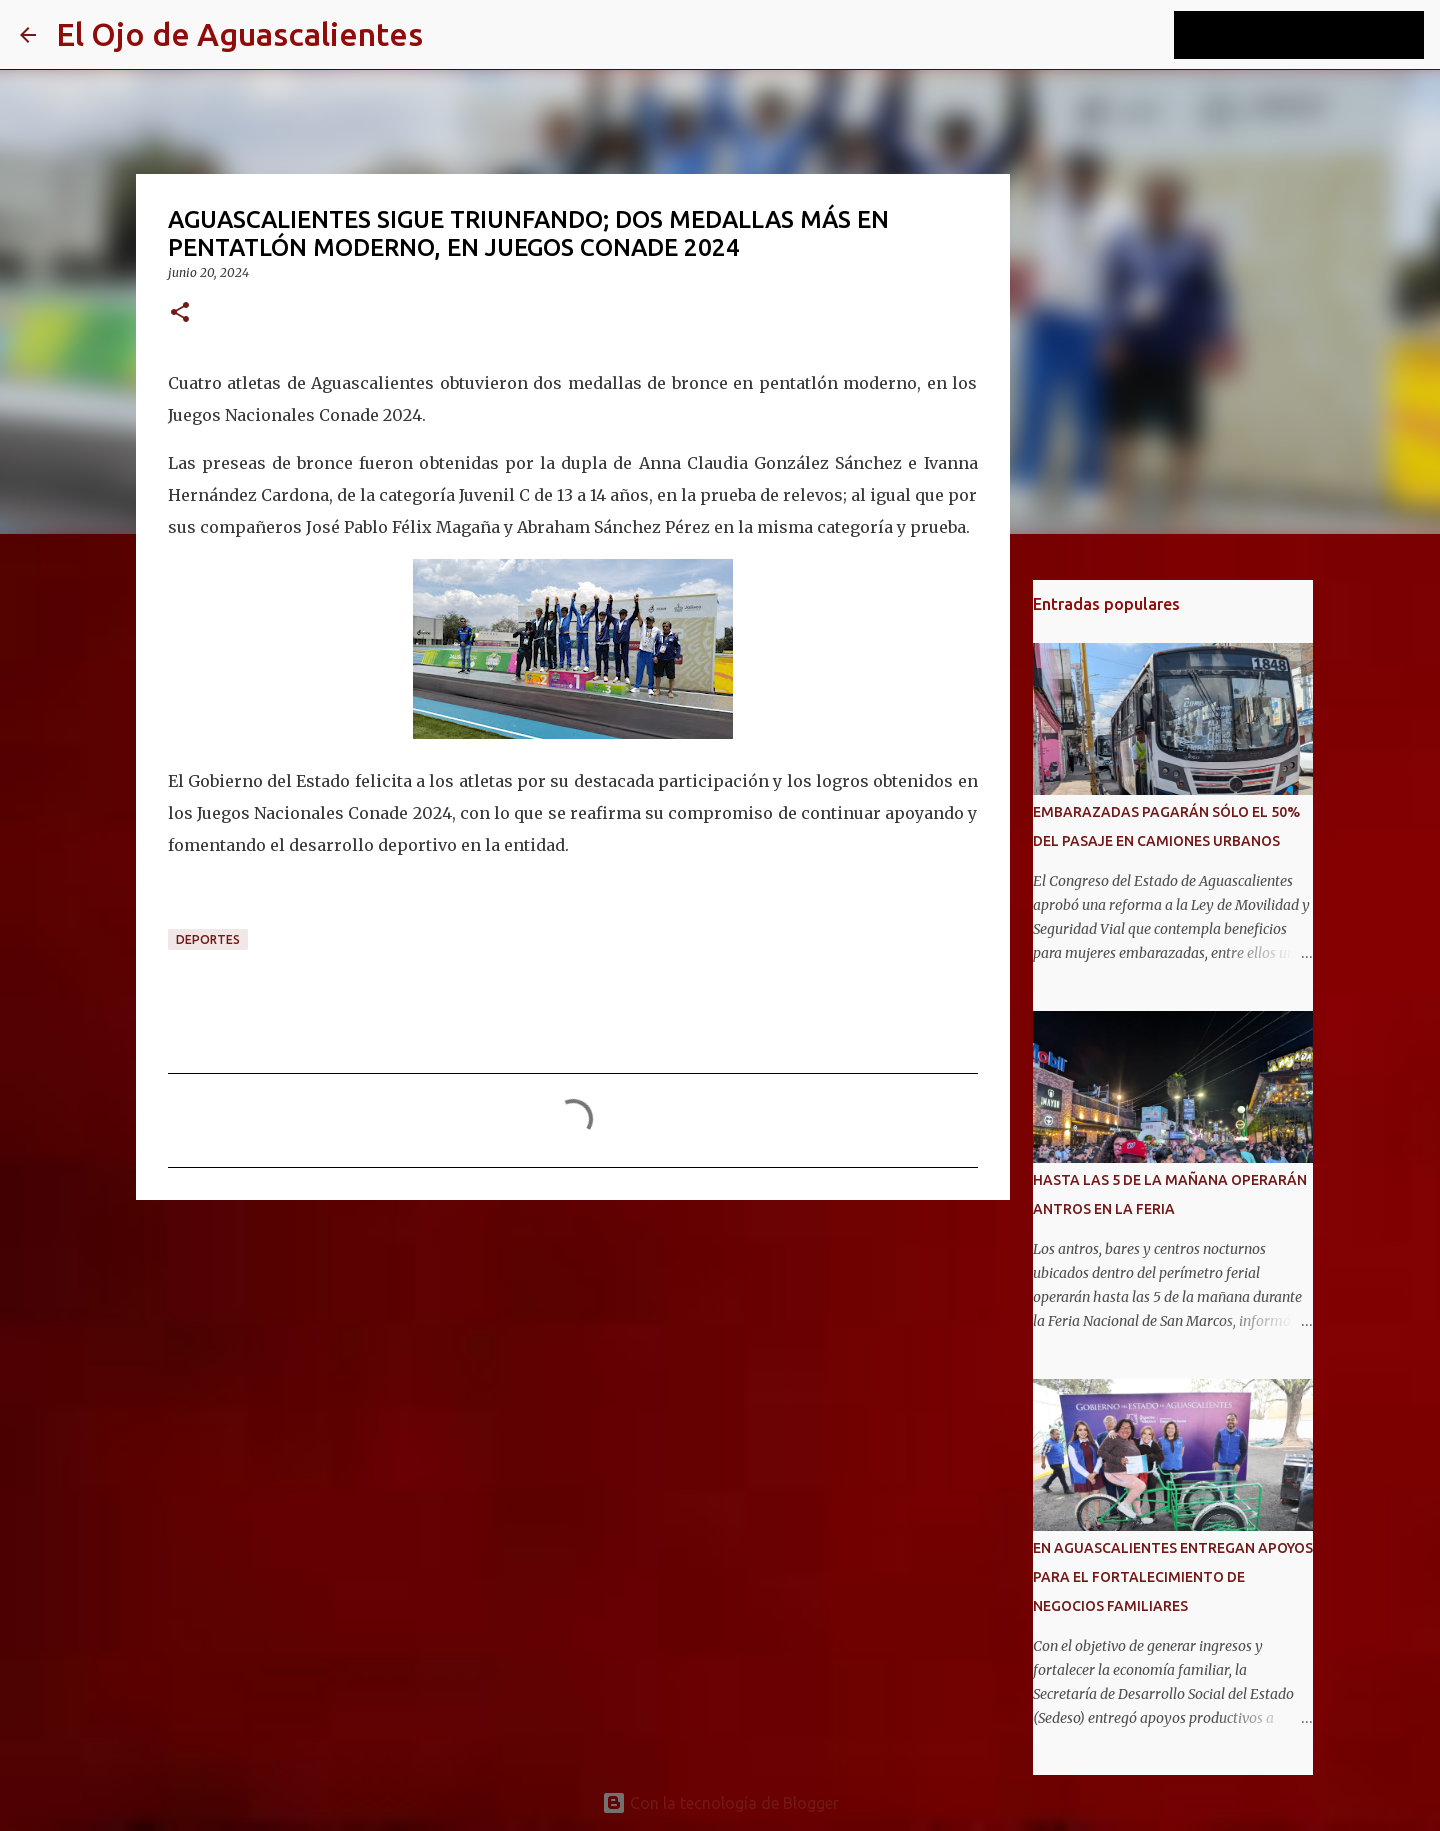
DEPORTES (208, 939)
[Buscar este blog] (1319, 35)
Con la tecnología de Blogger (720, 1803)
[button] (180, 313)
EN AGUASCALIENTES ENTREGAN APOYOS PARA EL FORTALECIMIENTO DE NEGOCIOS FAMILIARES (1173, 1577)
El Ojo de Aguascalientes (239, 34)
